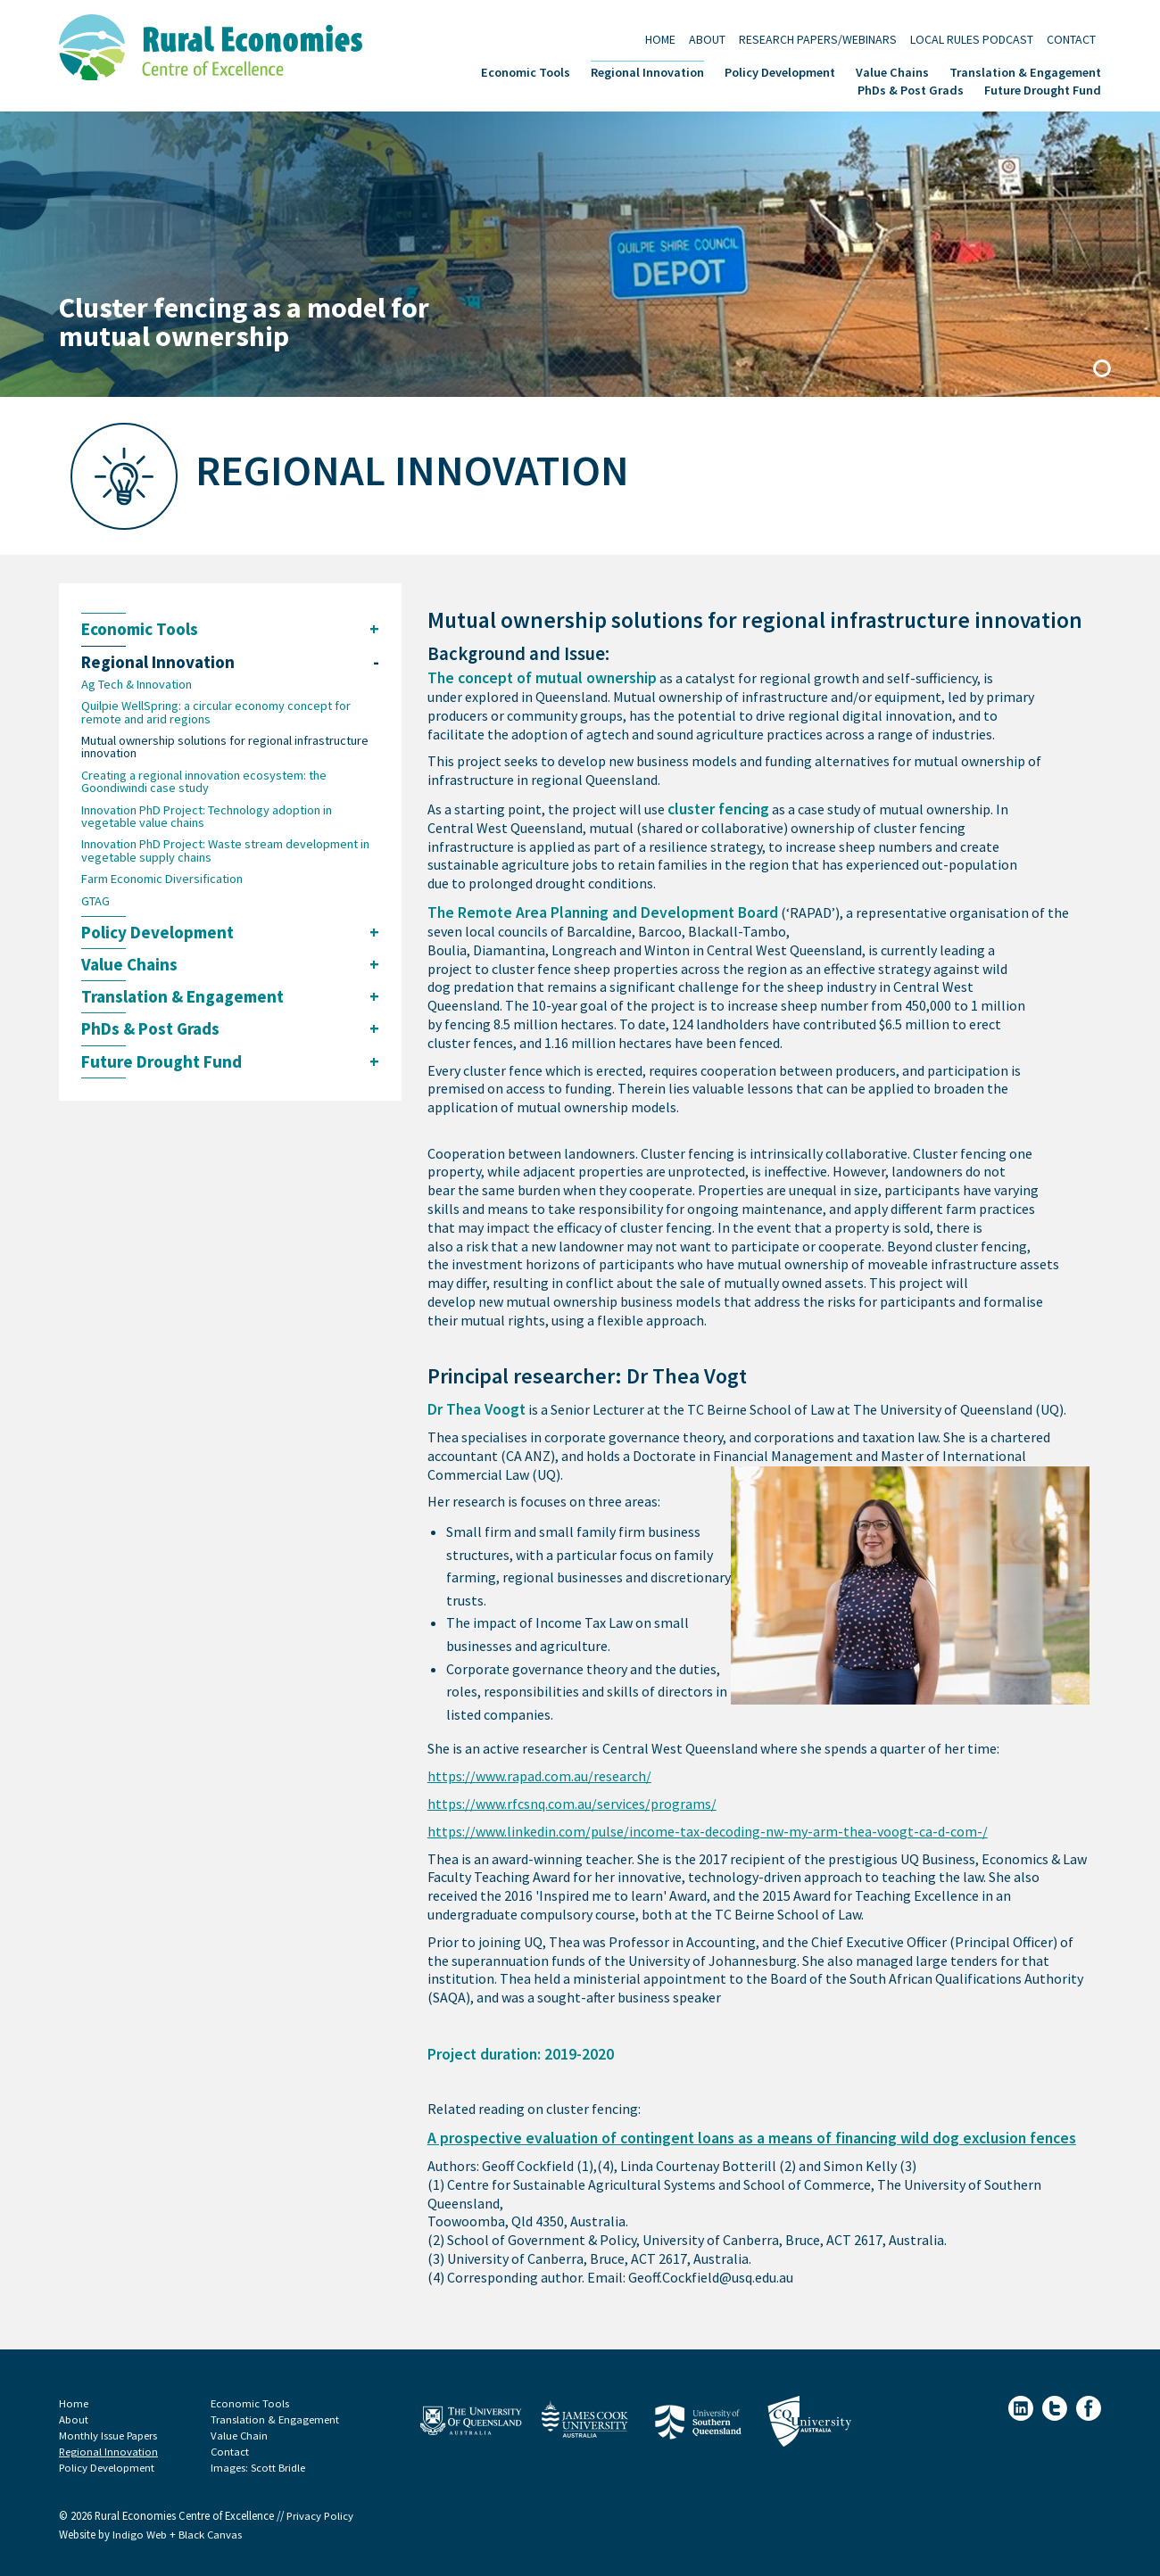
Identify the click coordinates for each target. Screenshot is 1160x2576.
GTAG (95, 901)
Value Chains (892, 70)
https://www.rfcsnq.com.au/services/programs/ (572, 1804)
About (707, 38)
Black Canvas (210, 2534)
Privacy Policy (319, 2515)
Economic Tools (525, 70)
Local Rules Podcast (971, 38)
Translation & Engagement (1025, 70)
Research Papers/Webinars (818, 38)
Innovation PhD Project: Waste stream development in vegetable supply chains (225, 851)
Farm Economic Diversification (162, 878)
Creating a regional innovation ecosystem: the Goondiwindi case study (204, 782)
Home (660, 38)
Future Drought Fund (1042, 88)
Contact (1071, 38)
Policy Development (780, 70)
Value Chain (240, 2435)
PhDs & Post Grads (911, 88)
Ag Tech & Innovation (136, 684)
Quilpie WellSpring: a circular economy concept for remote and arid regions (216, 712)
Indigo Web (141, 2534)
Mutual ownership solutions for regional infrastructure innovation (225, 747)
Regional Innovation (647, 70)
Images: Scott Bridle (258, 2467)
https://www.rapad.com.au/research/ (539, 1776)
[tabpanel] (580, 254)
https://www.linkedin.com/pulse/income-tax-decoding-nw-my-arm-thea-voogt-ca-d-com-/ (707, 1831)
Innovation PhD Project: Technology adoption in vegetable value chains (206, 817)
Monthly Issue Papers (108, 2435)
